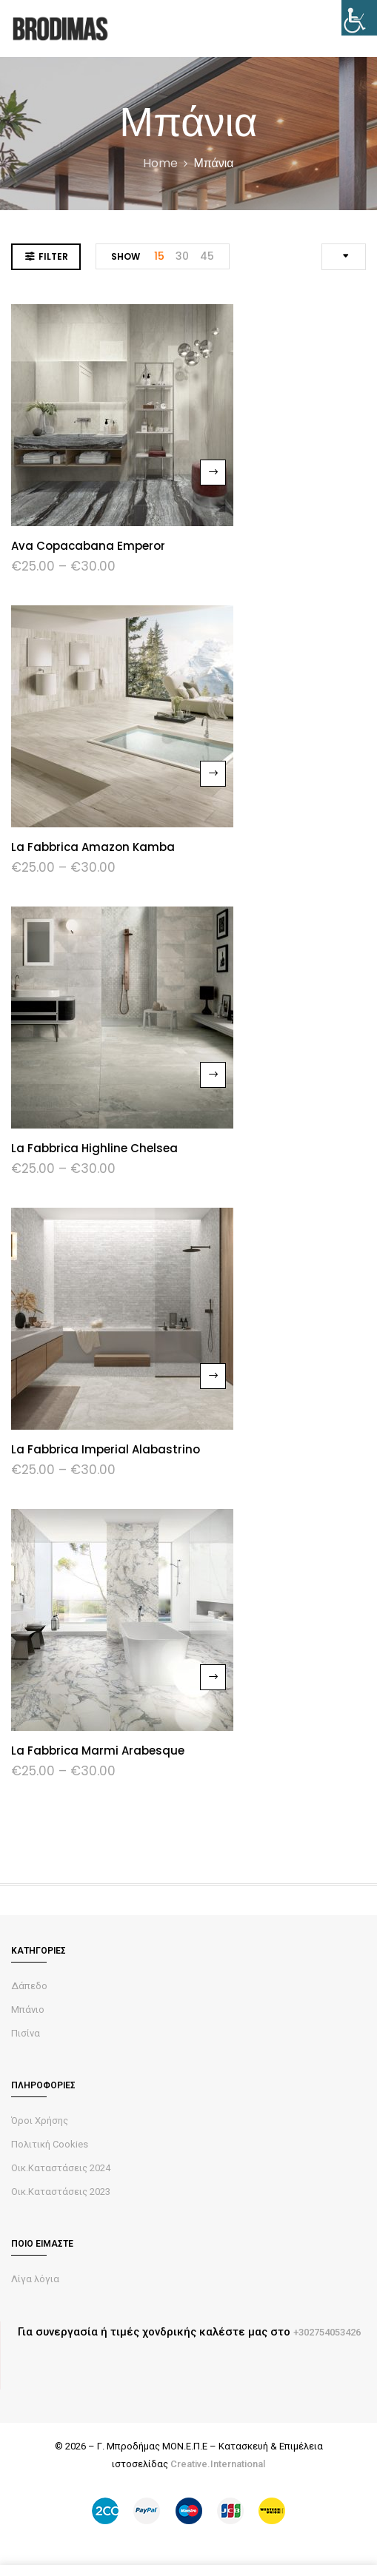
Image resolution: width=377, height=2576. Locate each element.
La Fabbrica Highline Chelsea (94, 1148)
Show (125, 256)
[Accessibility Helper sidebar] (359, 18)
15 (159, 256)
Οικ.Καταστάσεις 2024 (60, 2167)
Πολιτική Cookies (49, 2144)
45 (207, 256)
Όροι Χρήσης (39, 2120)
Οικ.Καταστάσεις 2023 (60, 2191)
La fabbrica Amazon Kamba (93, 847)
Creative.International (217, 2463)
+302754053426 (327, 2332)
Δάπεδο (29, 1985)
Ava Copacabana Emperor (88, 546)
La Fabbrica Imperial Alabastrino (105, 1449)
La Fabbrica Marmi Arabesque (97, 1750)
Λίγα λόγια (35, 2278)
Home (160, 163)
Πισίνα (25, 2033)
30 (182, 256)
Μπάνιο (27, 2009)
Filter (53, 256)
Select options (213, 472)
